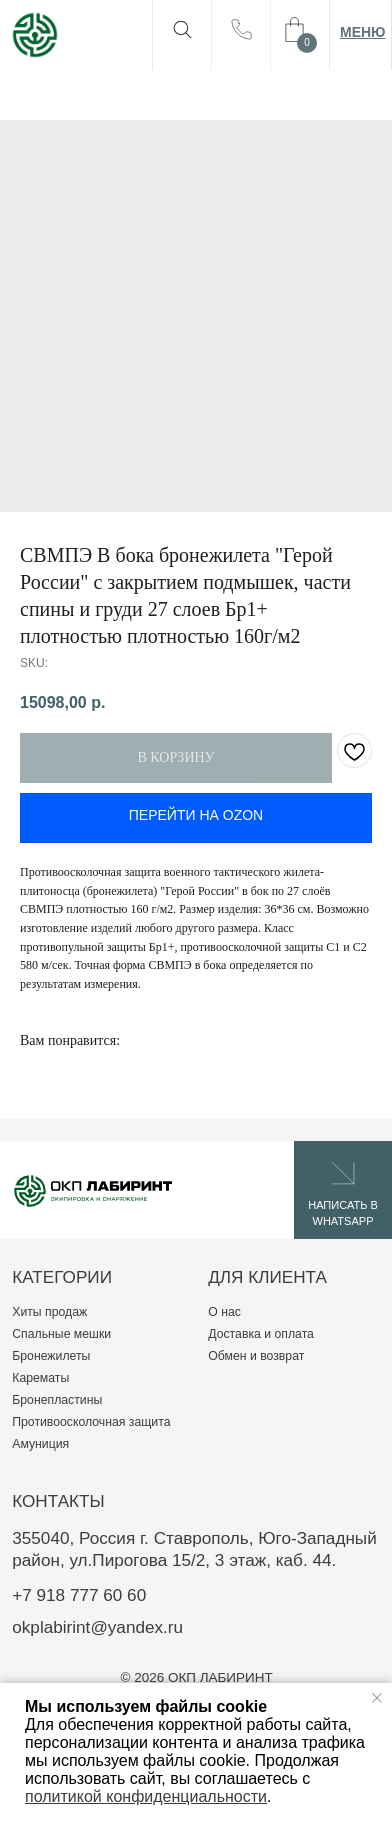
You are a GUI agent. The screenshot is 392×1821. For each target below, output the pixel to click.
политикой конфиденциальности (146, 1796)
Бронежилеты (51, 1356)
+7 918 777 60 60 (79, 1595)
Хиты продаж (49, 1312)
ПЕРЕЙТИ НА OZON (196, 815)
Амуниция (40, 1444)
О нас (224, 1312)
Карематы (40, 1378)
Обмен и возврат (256, 1356)
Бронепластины (57, 1400)
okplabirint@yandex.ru (97, 1627)
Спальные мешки (61, 1334)
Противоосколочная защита (91, 1422)
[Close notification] (377, 1698)
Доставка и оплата (261, 1334)
